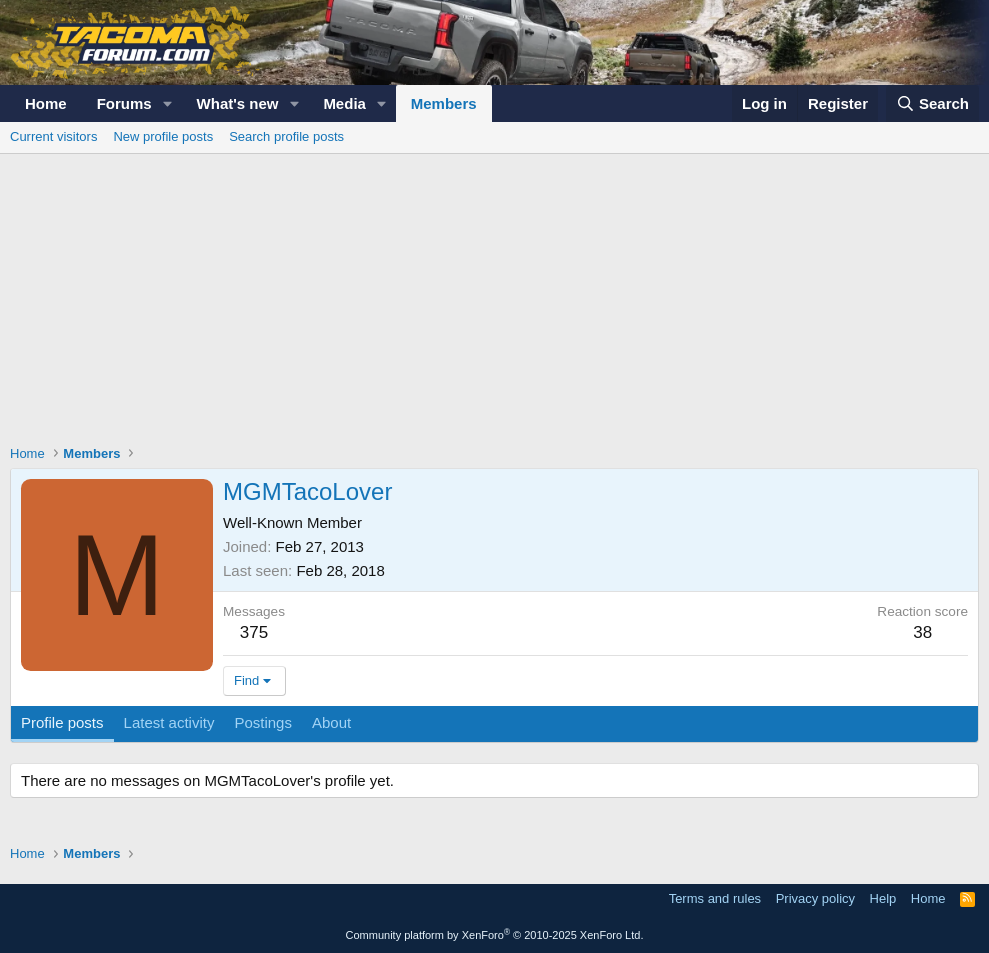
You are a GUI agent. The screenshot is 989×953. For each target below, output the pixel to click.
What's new (238, 103)
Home (46, 103)
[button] (168, 103)
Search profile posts (286, 136)
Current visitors (53, 136)
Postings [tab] (263, 722)
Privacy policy (815, 898)
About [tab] (331, 722)
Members (444, 103)
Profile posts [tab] (62, 722)
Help (883, 898)
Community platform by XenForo (495, 935)
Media (344, 103)
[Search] (933, 103)
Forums (124, 103)
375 (254, 632)
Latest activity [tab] (169, 722)
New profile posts (163, 136)
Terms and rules (715, 898)
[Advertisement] (494, 304)
